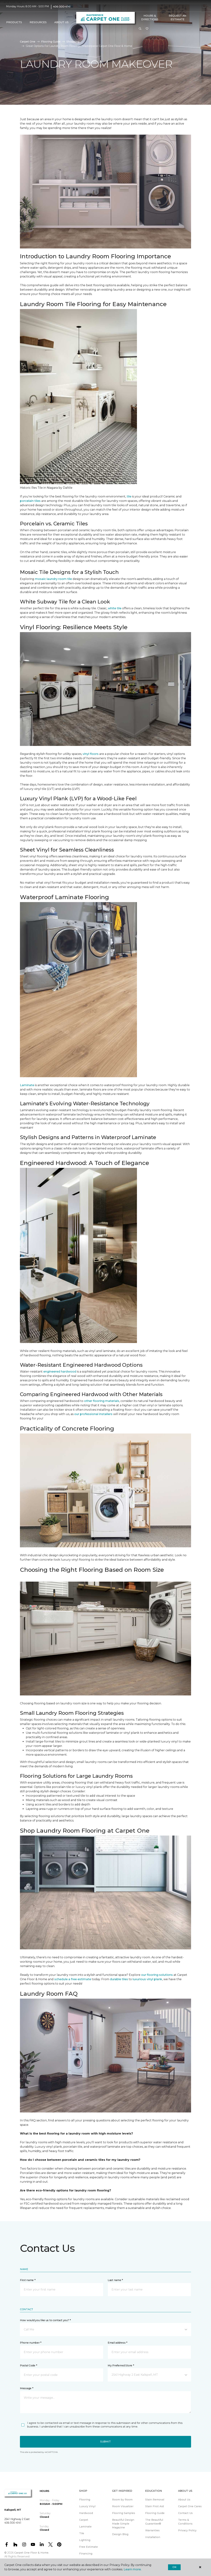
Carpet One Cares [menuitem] (190, 2506)
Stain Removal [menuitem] (154, 2499)
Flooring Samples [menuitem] (123, 2513)
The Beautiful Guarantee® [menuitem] (154, 2521)
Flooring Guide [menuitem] (155, 2513)
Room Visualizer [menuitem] (122, 2506)
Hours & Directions (149, 17)
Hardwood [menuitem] (86, 2513)
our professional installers (93, 1414)
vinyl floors (91, 754)
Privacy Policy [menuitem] (187, 2530)
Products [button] (14, 22)
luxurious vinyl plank (147, 1979)
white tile (114, 608)
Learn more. (132, 2569)
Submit (105, 2441)
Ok (174, 2567)
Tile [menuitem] (81, 2533)
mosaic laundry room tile (53, 579)
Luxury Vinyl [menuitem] (87, 2506)
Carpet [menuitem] (83, 2519)
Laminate (27, 1085)
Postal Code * (28, 2365)
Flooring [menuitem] (84, 2499)
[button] (140, 29)
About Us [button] (61, 22)
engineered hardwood (59, 1371)
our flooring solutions (157, 1975)
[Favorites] (147, 29)
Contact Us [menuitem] (185, 2513)
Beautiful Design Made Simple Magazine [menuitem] (123, 2523)
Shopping (72, 41)
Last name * (115, 2280)
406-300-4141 (62, 6)
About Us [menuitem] (184, 2499)
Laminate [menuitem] (85, 2526)
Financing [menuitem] (85, 2553)
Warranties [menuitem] (152, 2530)
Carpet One (27, 41)
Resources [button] (38, 22)
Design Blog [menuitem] (120, 2534)
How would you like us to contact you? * (45, 2320)
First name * (27, 2280)
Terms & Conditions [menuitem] (185, 2521)
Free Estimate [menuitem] (88, 2546)
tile (129, 496)
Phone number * (30, 2342)
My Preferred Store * (121, 2365)
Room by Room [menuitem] (122, 2499)
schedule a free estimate (72, 1979)
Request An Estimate (177, 17)
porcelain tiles (30, 501)
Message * (26, 2388)
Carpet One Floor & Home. (31, 2552)
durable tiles (119, 1979)
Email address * (117, 2342)
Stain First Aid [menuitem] (154, 2506)
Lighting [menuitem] (84, 2540)
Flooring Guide (51, 41)
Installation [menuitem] (152, 2537)
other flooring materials (101, 1401)
